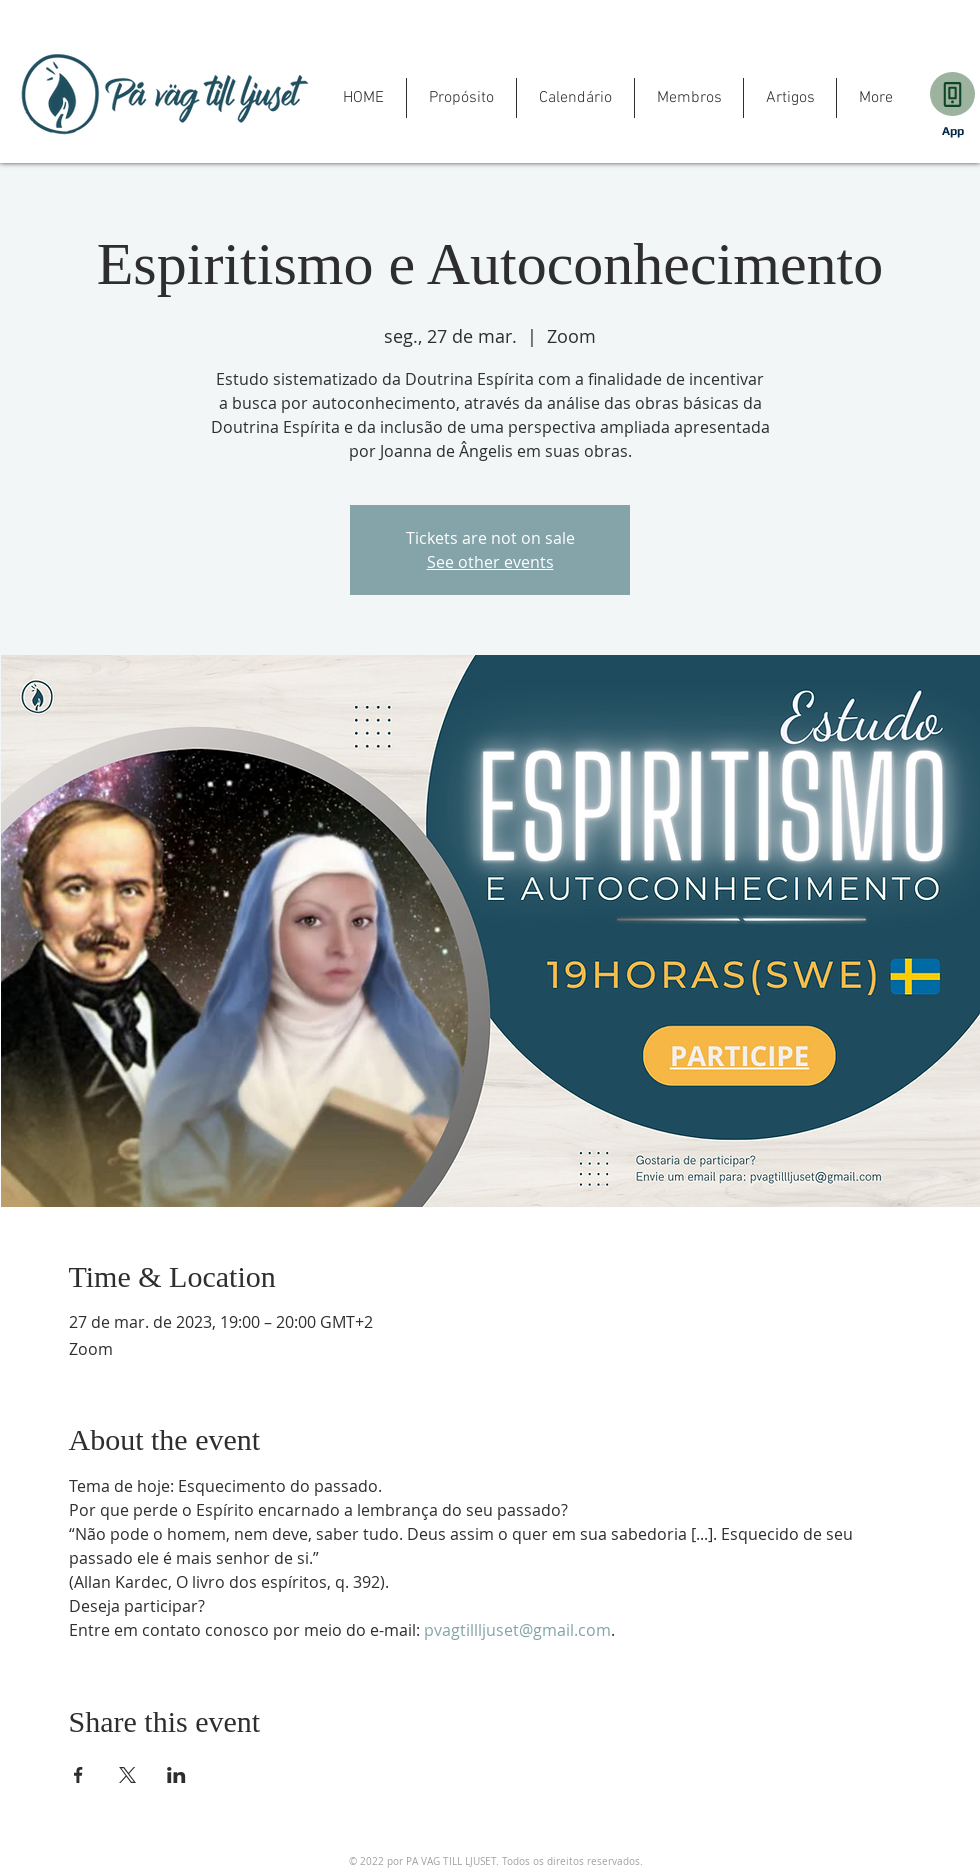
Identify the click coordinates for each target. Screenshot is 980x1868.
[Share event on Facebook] (78, 1775)
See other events (490, 562)
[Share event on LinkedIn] (176, 1775)
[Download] (952, 94)
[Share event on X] (127, 1775)
